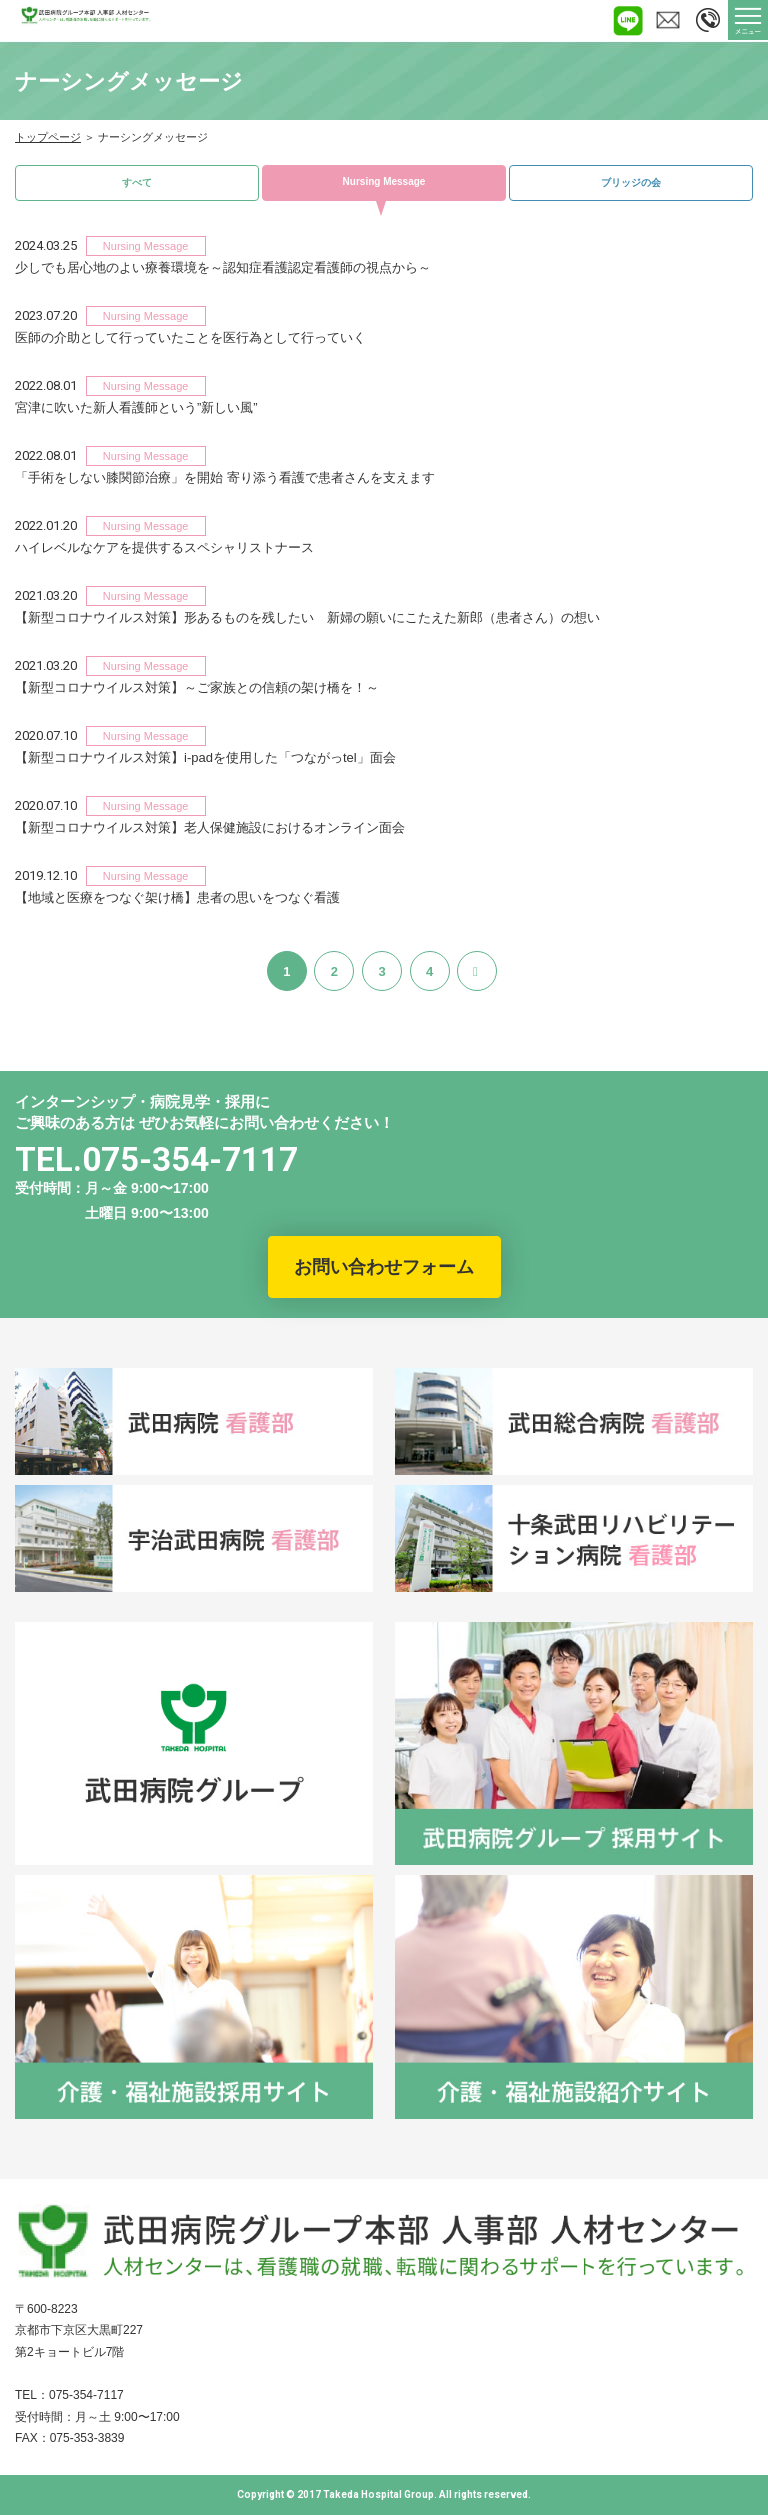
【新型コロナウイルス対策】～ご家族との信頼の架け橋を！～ (197, 687)
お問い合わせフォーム (384, 1267)
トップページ (48, 137)
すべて (137, 182)
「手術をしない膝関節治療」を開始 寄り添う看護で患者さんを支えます (225, 477)
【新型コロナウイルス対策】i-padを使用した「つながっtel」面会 (205, 757)
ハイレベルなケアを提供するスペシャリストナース (164, 547)
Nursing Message (384, 181)
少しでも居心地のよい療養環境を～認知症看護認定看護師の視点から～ (223, 267)
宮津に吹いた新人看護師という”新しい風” (136, 407)
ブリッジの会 (631, 182)
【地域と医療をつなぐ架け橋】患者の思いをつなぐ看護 (177, 897)
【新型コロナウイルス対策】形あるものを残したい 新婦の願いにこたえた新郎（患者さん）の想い (307, 617)
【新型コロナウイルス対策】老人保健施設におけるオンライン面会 (210, 827)
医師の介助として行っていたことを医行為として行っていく (190, 337)
